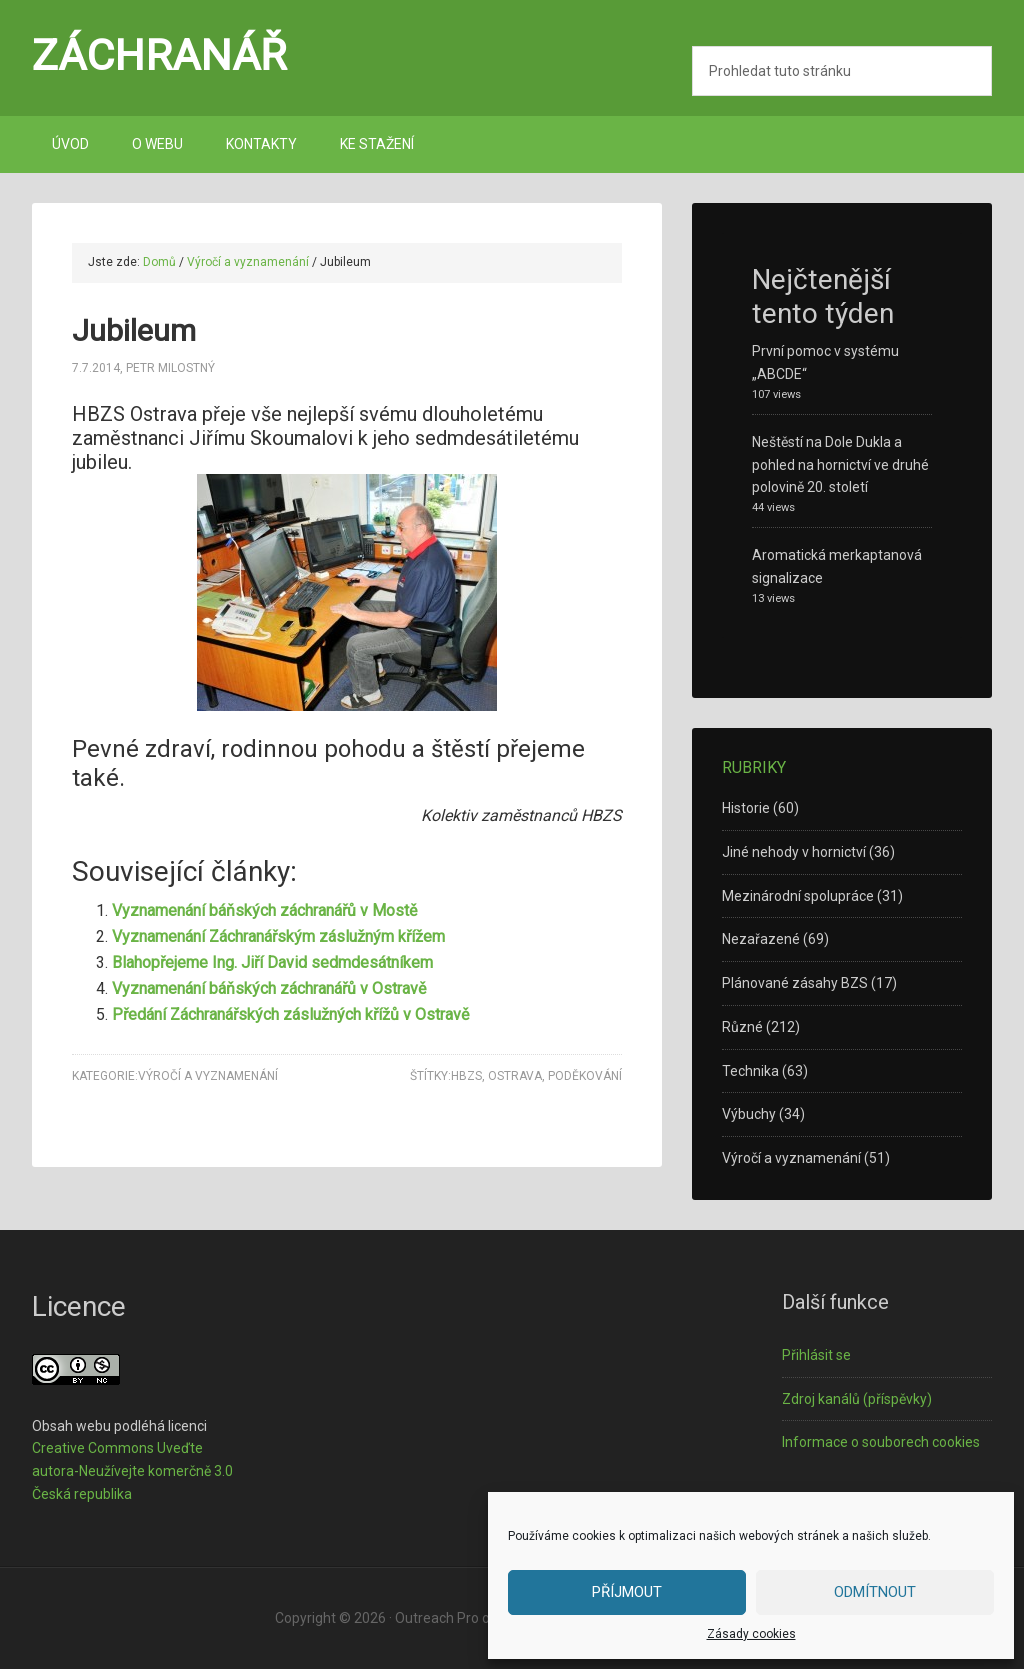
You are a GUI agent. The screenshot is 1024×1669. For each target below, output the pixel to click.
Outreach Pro (437, 1618)
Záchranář (159, 55)
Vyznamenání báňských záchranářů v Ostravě (269, 988)
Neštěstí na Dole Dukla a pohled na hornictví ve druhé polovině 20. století (840, 465)
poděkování (585, 1076)
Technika (750, 1071)
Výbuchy (749, 1114)
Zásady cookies (751, 1634)
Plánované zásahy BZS (795, 983)
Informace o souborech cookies (881, 1442)
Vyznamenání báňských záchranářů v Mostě (264, 910)
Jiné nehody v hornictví (794, 852)
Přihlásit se (816, 1355)
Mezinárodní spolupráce (798, 896)
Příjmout (627, 1592)
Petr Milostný (170, 368)
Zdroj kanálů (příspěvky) (857, 1399)
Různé (742, 1027)
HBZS (466, 1076)
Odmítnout (875, 1592)
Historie (746, 808)
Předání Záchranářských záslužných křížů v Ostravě (290, 1014)
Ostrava (515, 1076)
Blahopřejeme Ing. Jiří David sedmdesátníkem (272, 962)
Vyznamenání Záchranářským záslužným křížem (278, 936)
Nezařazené (761, 939)
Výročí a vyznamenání (208, 1076)
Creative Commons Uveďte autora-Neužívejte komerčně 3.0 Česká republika (132, 1471)
